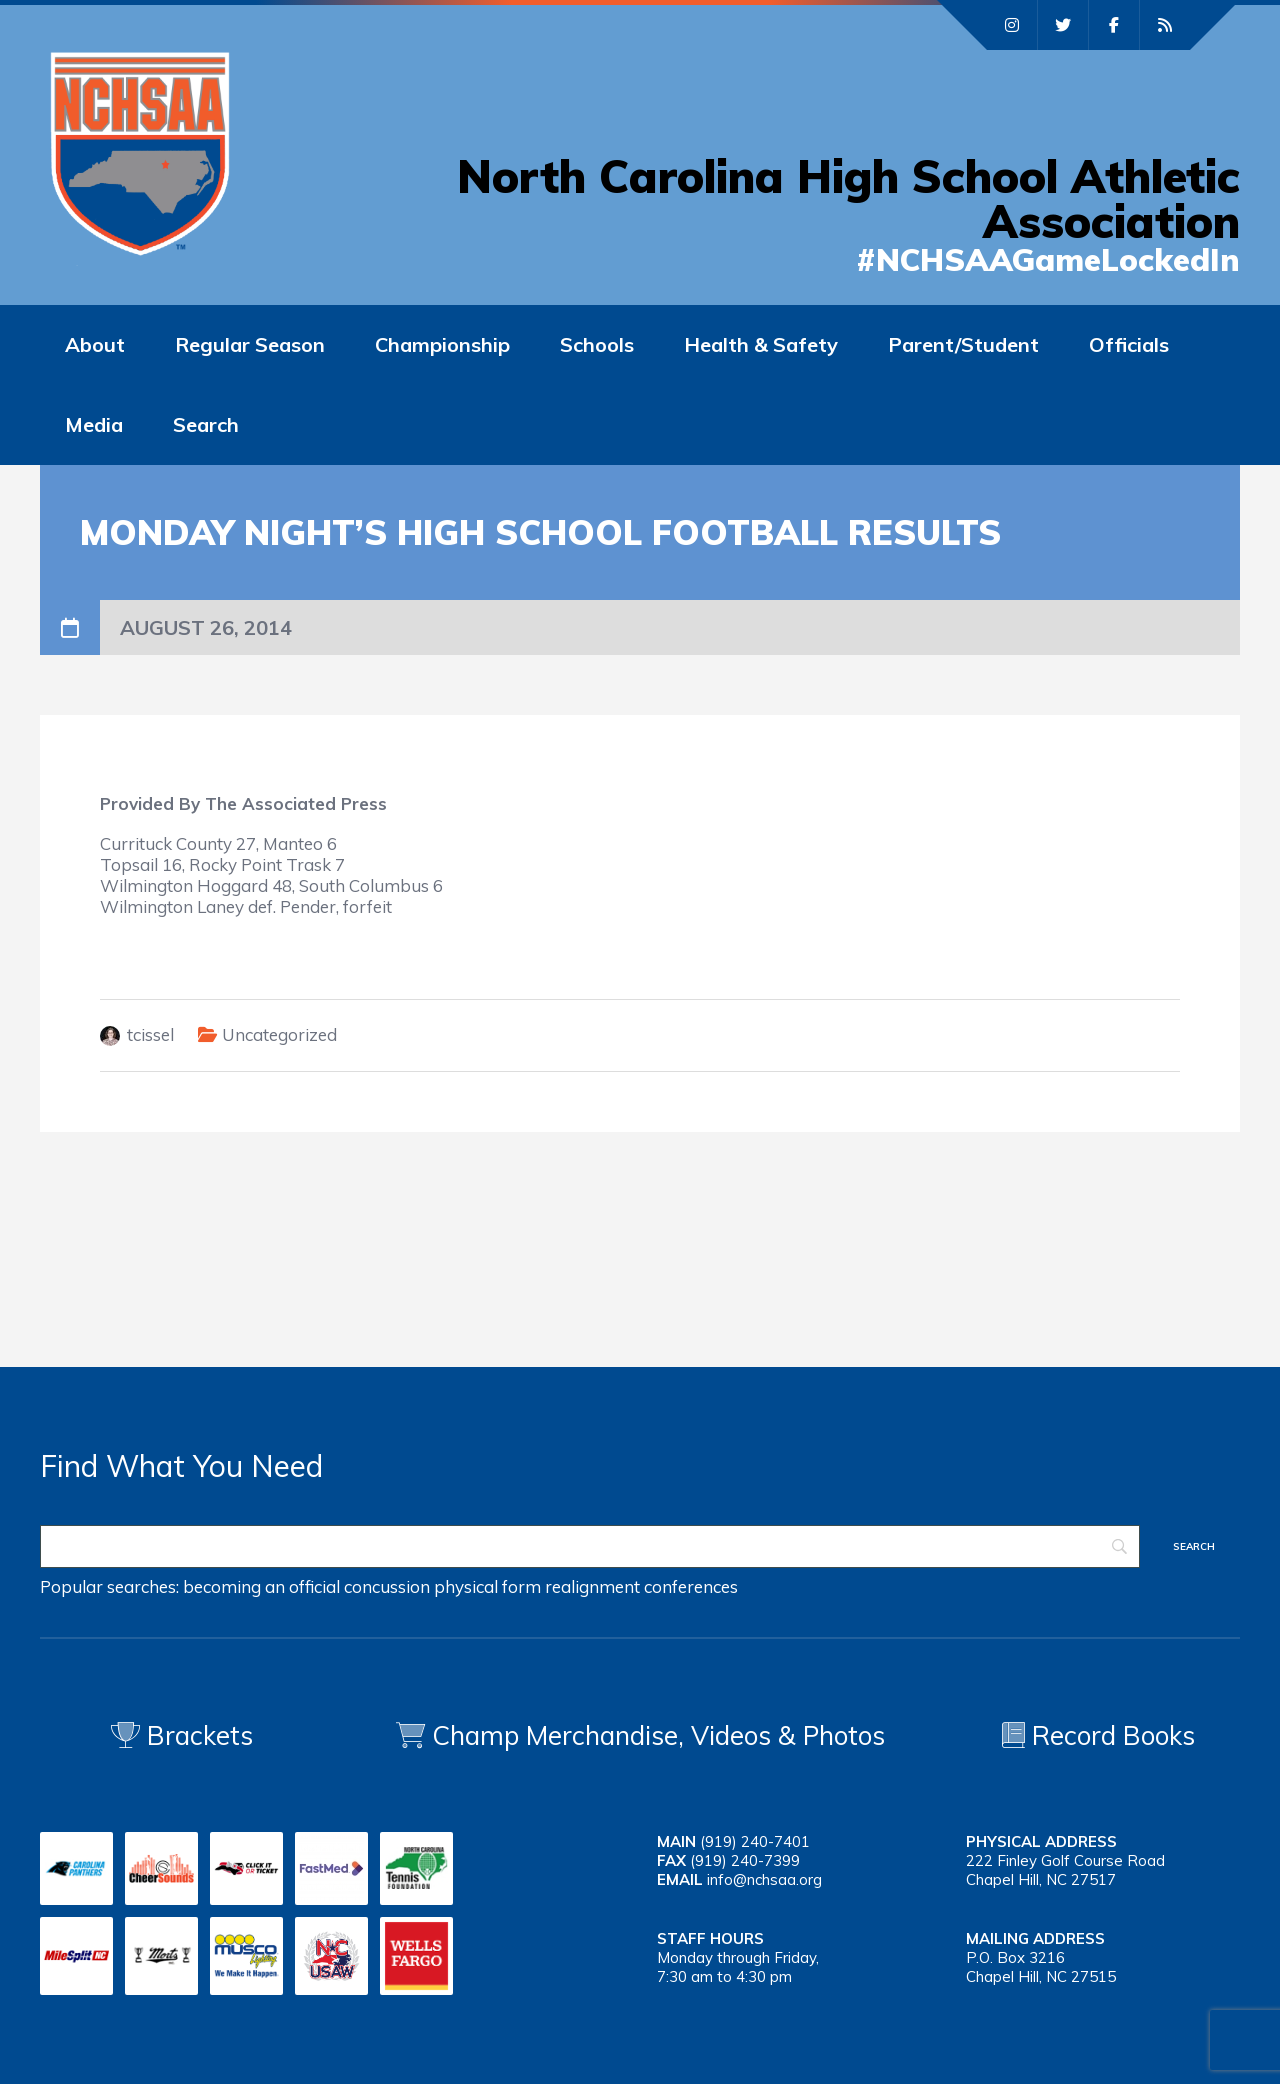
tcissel (150, 1034)
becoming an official (261, 1586)
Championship (442, 344)
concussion (387, 1586)
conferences (691, 1586)
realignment (592, 1586)
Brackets (182, 1735)
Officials (1129, 344)
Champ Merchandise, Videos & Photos (658, 1735)
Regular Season (250, 344)
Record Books (1098, 1735)
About (95, 344)
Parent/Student (963, 344)
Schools (597, 344)
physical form (487, 1586)
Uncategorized (279, 1034)
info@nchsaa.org (764, 1879)
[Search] (590, 1546)
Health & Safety (761, 344)
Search (206, 424)
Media (94, 424)
